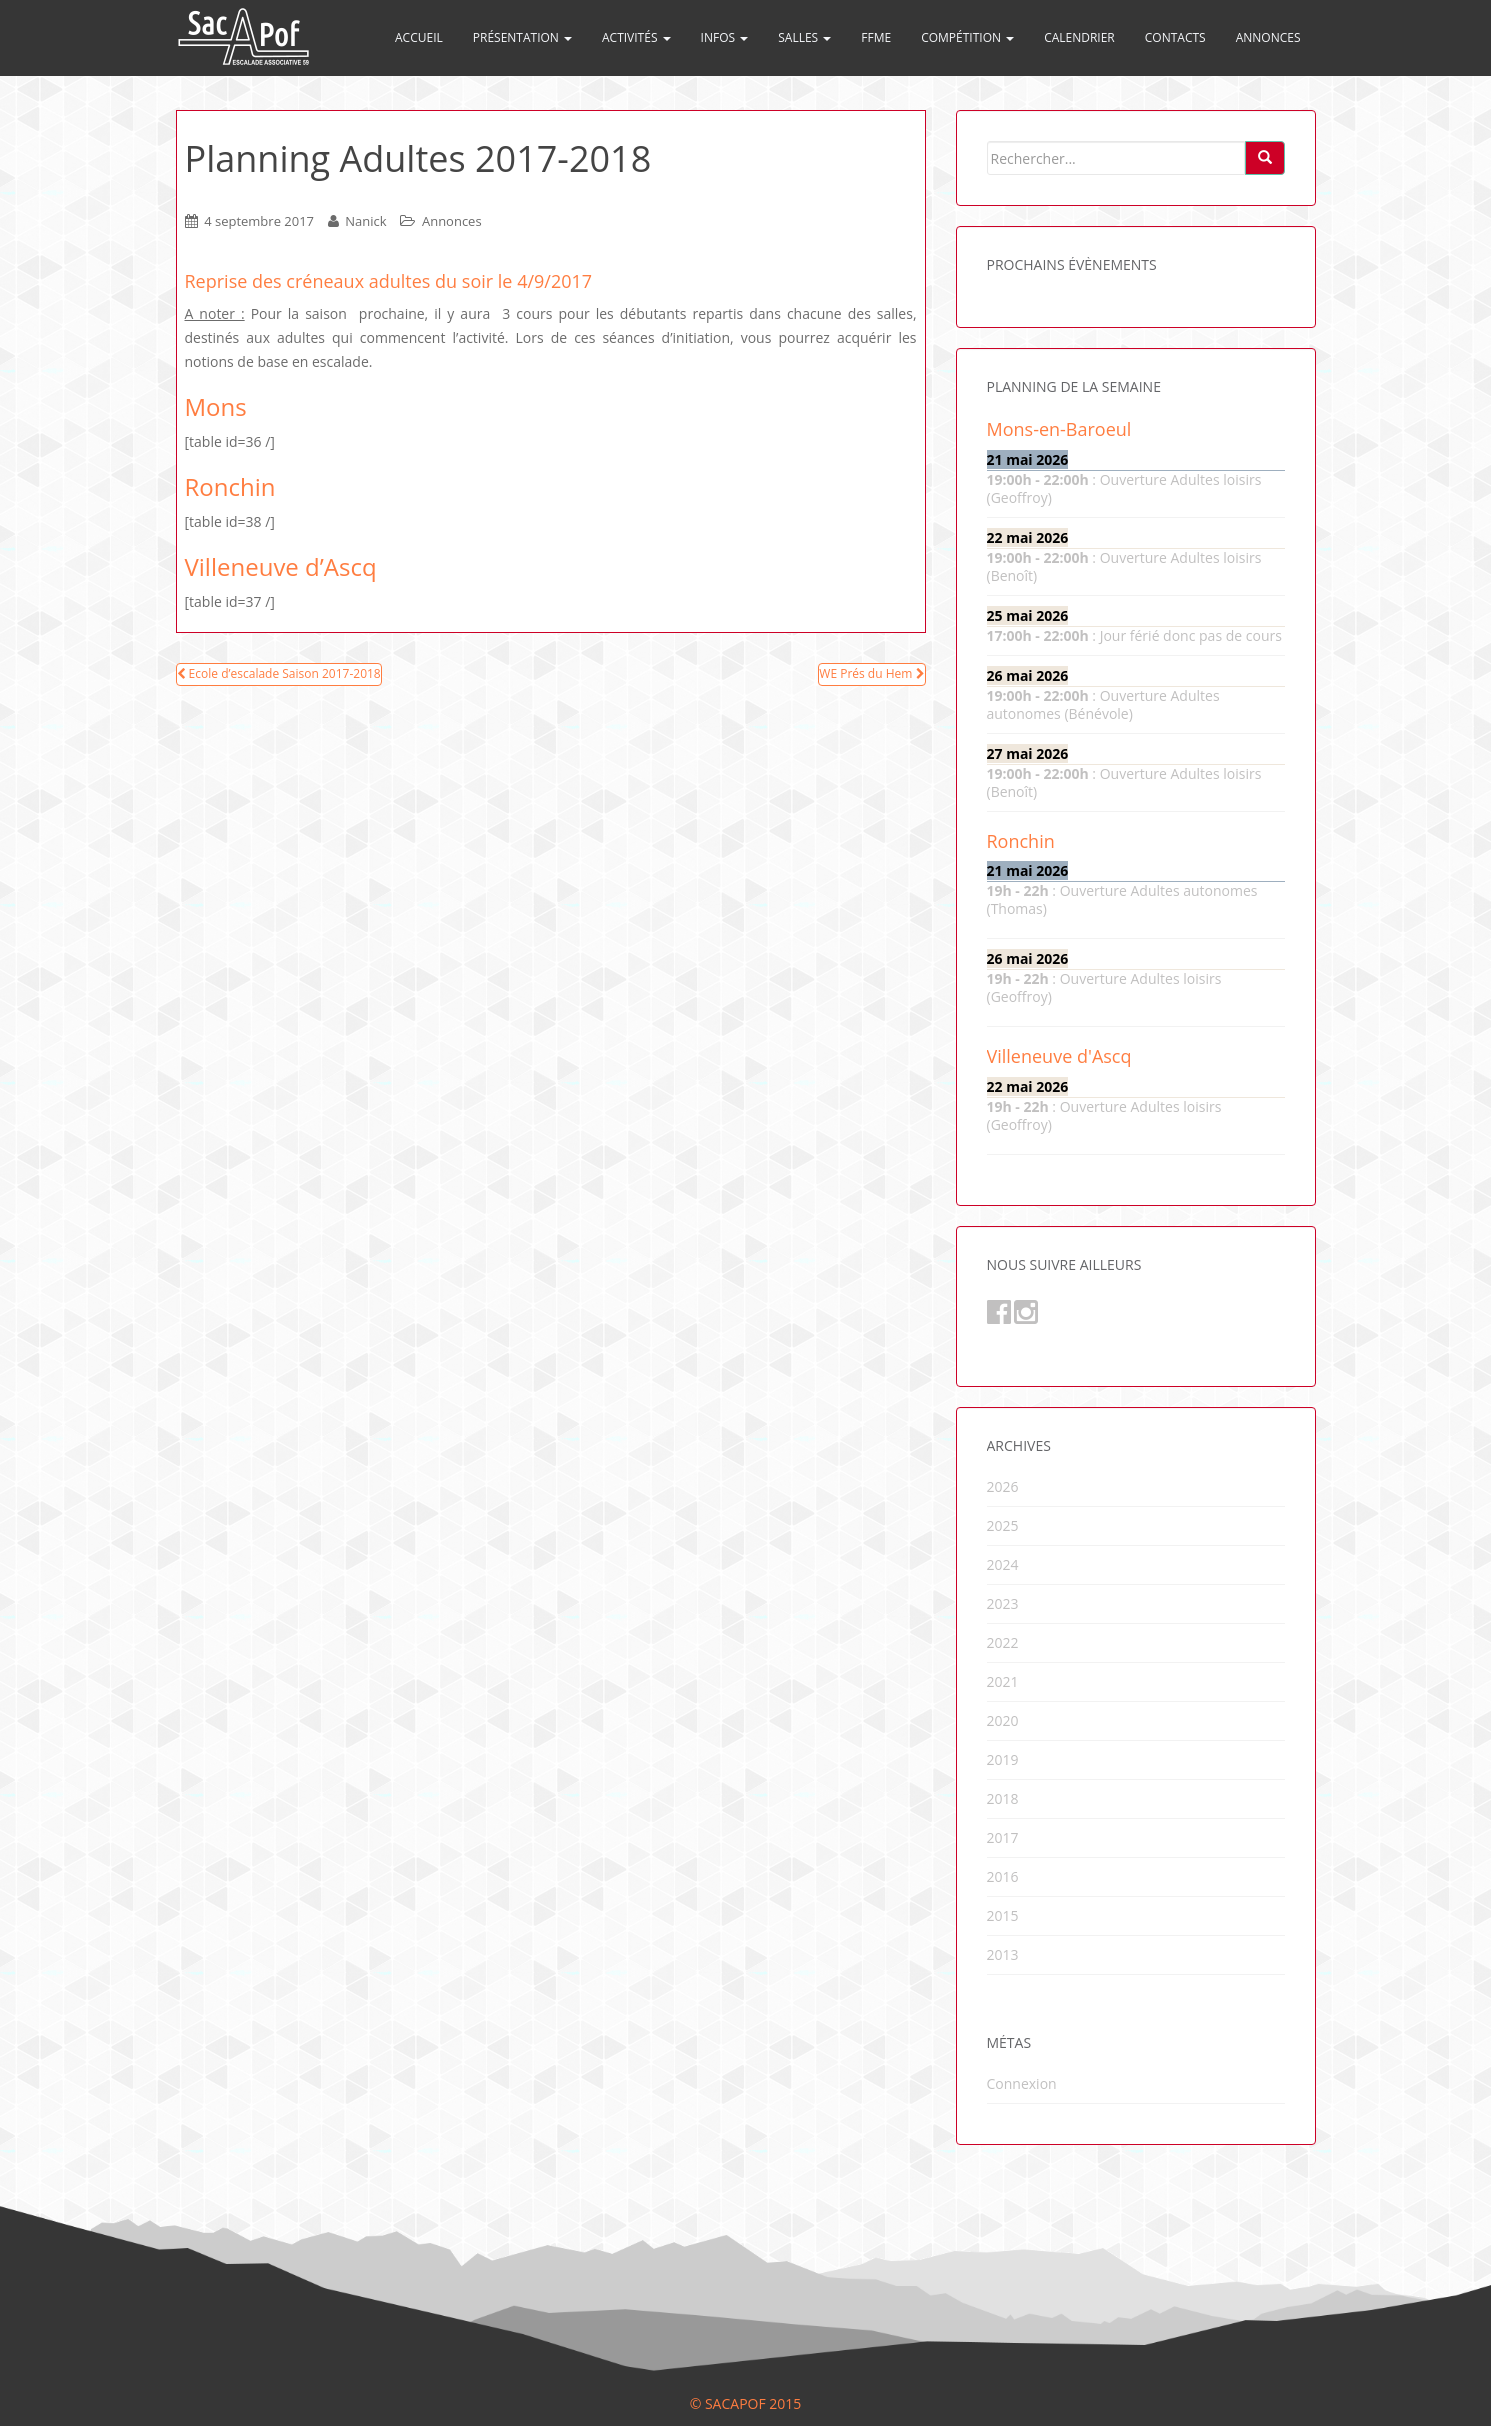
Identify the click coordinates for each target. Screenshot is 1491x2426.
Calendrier (1079, 37)
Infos (725, 37)
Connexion (1022, 2083)
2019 (1003, 1759)
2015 (1003, 1915)
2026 (1003, 1486)
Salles (804, 37)
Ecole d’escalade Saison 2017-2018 (279, 673)
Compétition (967, 37)
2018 (1003, 1798)
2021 (1003, 1681)
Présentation (522, 37)
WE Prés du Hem (871, 673)
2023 (1003, 1603)
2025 (1003, 1525)
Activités (636, 37)
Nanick (365, 221)
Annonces (1268, 37)
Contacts (1175, 37)
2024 (1003, 1564)
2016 (1003, 1876)
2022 (1003, 1642)
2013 (1003, 1954)
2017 (1003, 1837)
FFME (876, 37)
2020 (1003, 1720)
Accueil (419, 37)
